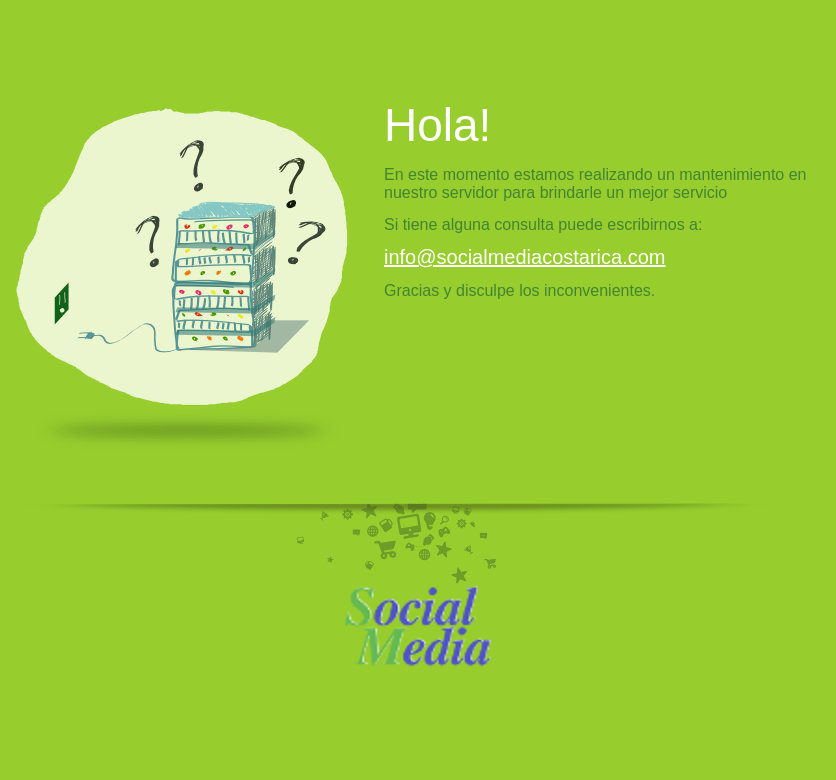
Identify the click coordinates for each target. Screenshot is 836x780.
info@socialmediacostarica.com (525, 257)
